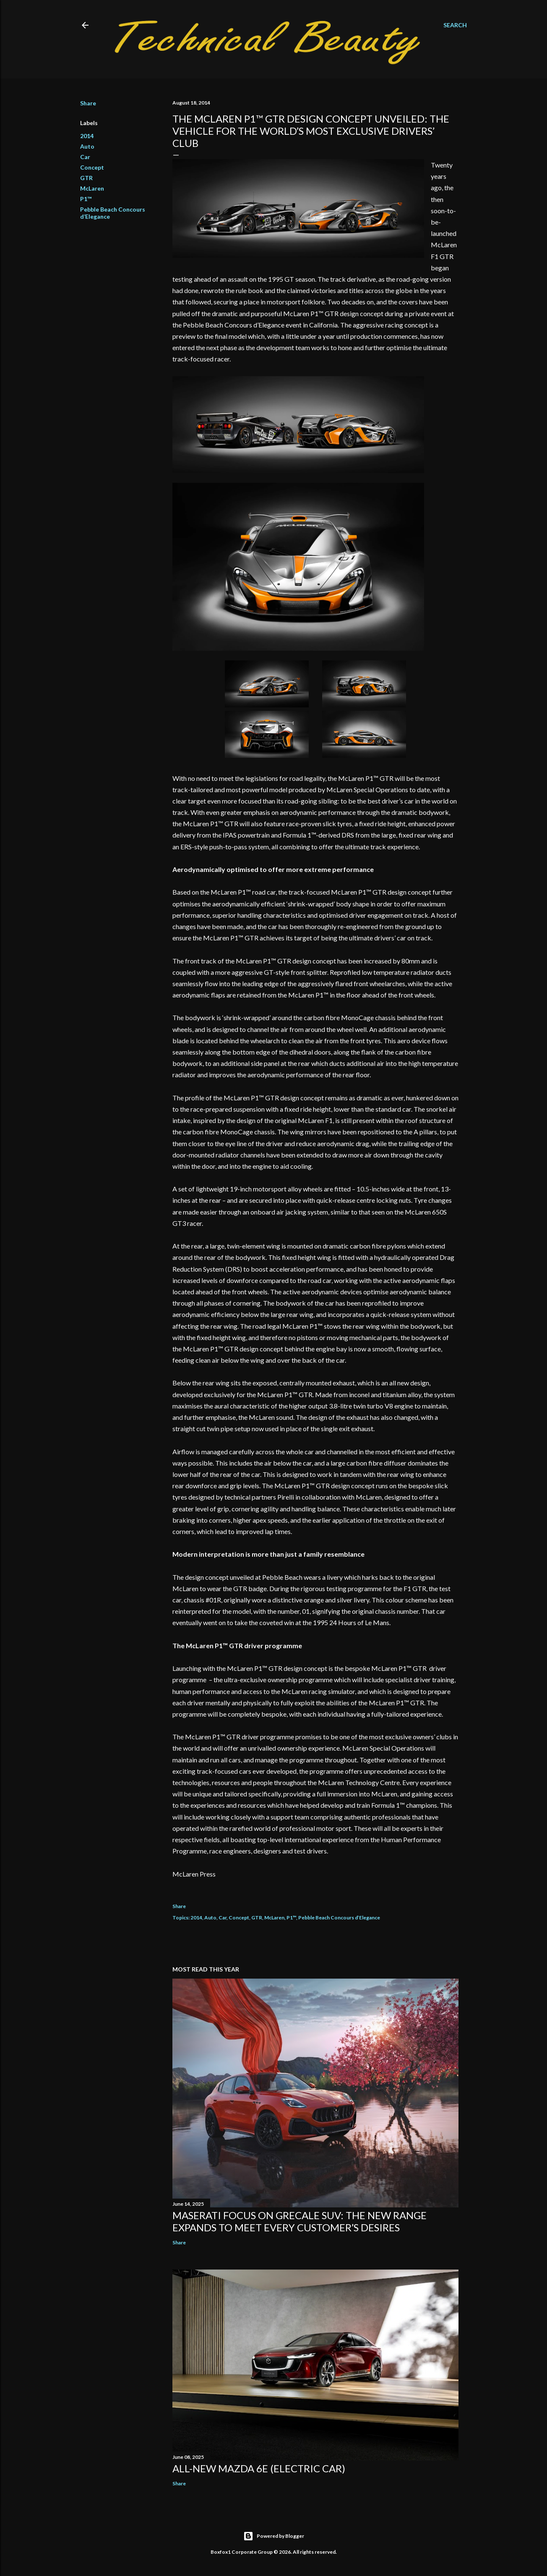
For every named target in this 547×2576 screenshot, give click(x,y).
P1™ (85, 198)
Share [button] (88, 103)
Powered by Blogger (273, 2536)
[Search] (455, 25)
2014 (87, 135)
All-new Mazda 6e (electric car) (258, 2468)
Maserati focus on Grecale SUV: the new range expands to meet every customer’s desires (299, 2221)
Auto (87, 146)
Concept (92, 167)
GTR (86, 177)
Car (85, 156)
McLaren (92, 188)
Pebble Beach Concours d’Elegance (339, 1917)
